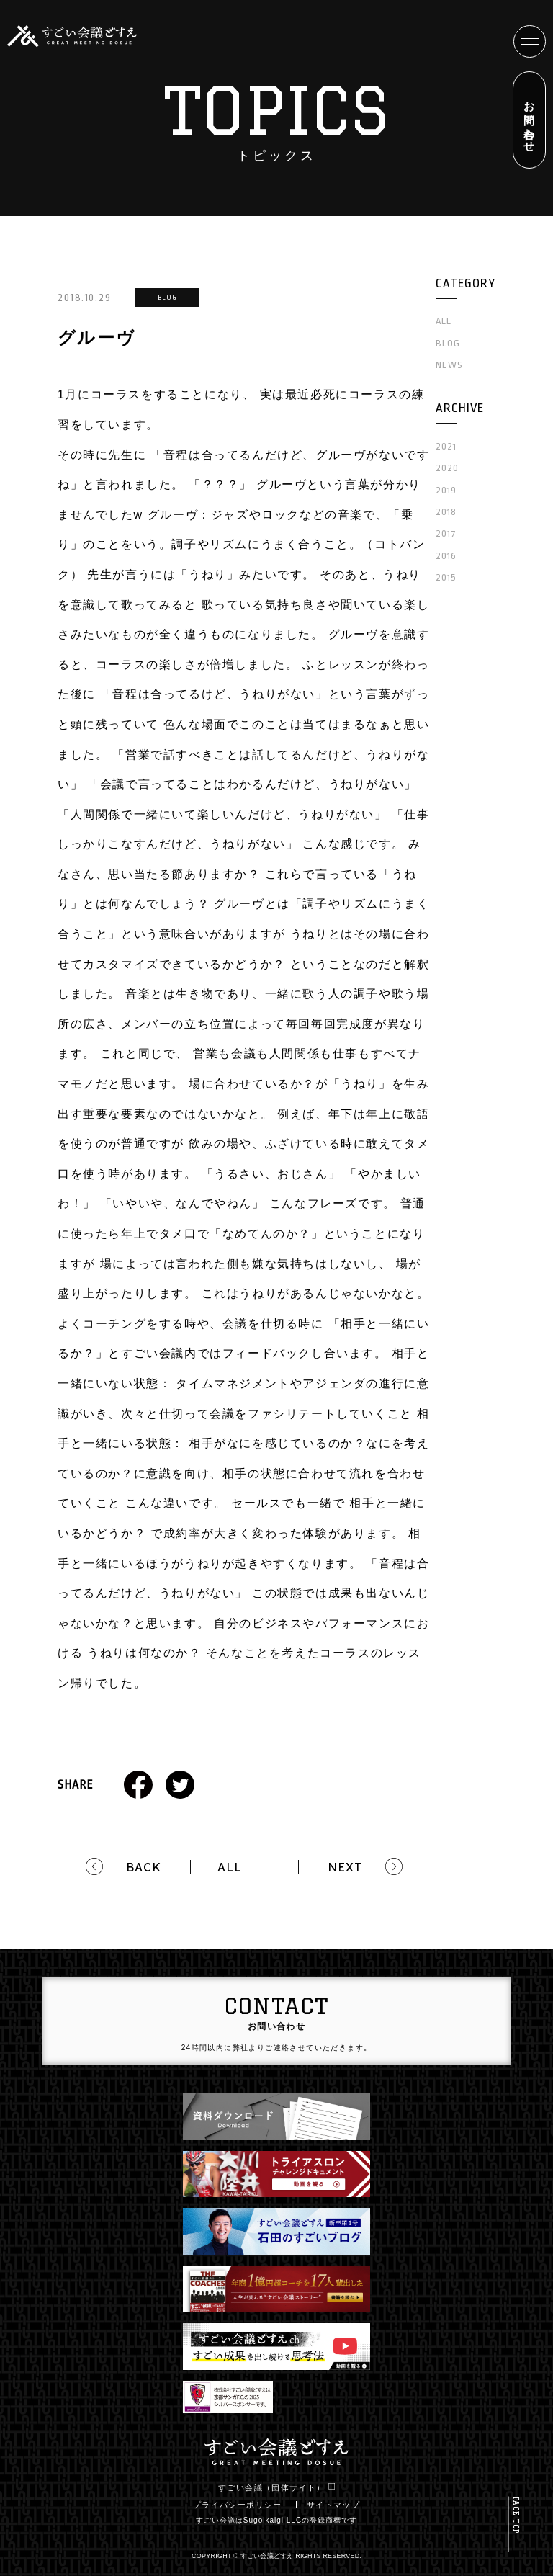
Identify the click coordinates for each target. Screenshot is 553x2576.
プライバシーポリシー (237, 2504)
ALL (229, 1867)
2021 (446, 446)
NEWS (449, 364)
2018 (446, 511)
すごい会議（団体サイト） (276, 2487)
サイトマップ (333, 2504)
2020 (447, 467)
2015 (446, 577)
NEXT (345, 1867)
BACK (143, 1867)
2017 (446, 533)
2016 (446, 555)
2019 (446, 490)
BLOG (448, 343)
